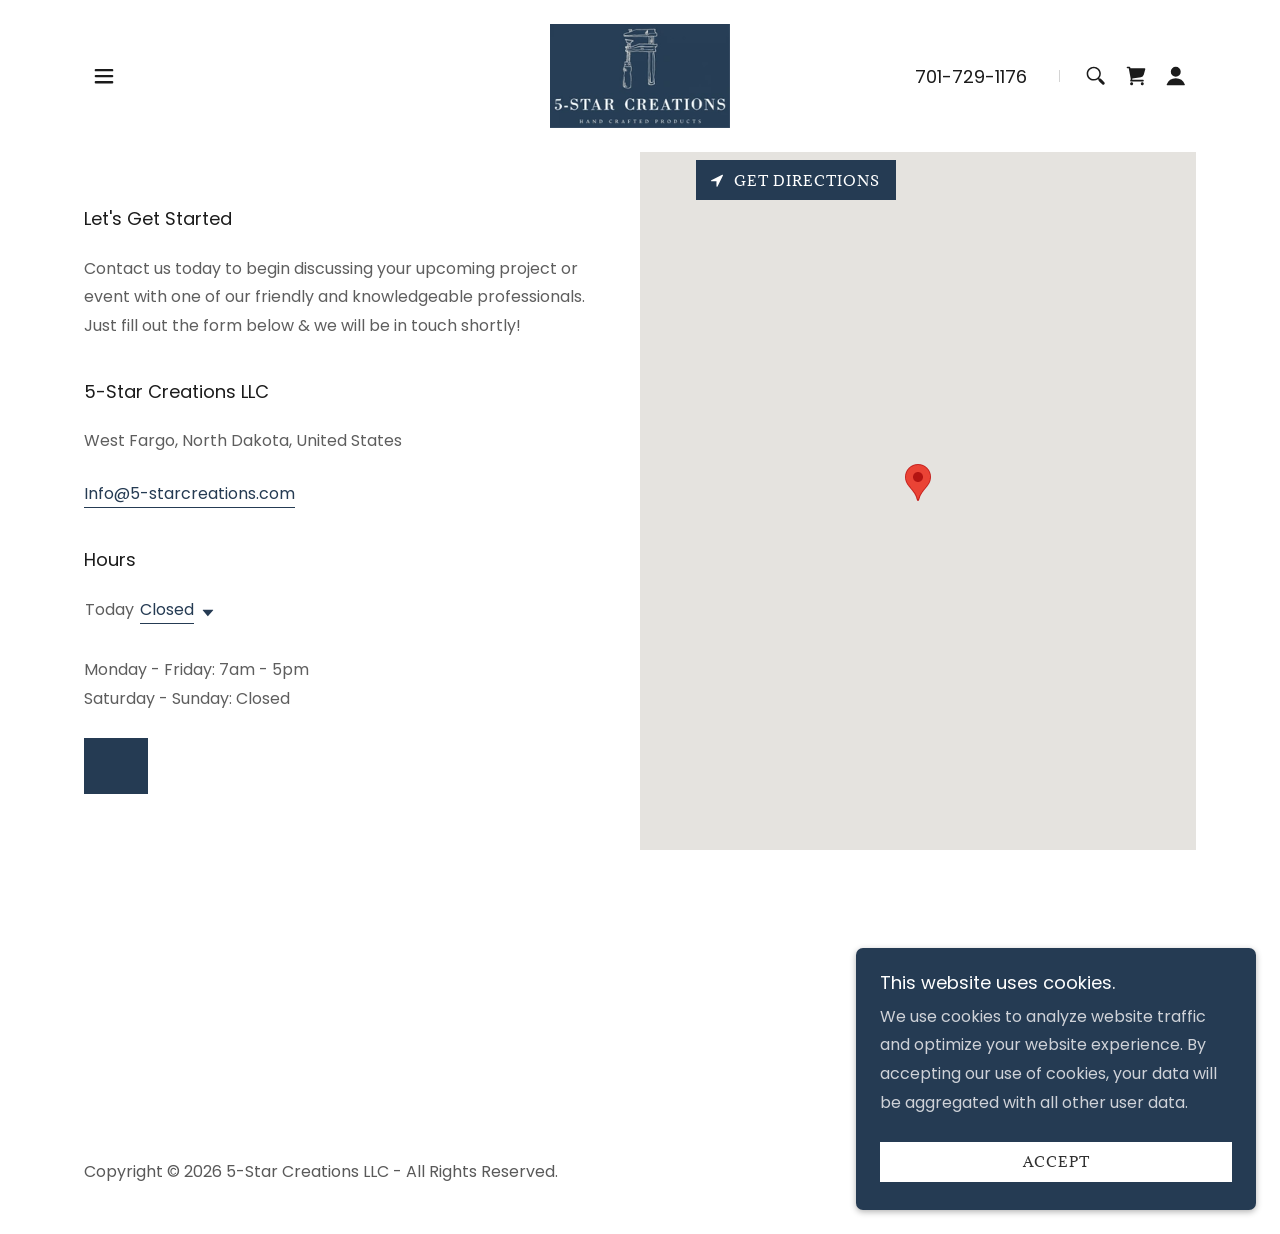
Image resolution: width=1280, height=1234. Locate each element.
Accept (1056, 1162)
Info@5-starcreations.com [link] (189, 493)
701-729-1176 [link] (971, 76)
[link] (640, 74)
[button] (104, 76)
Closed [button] (167, 609)
